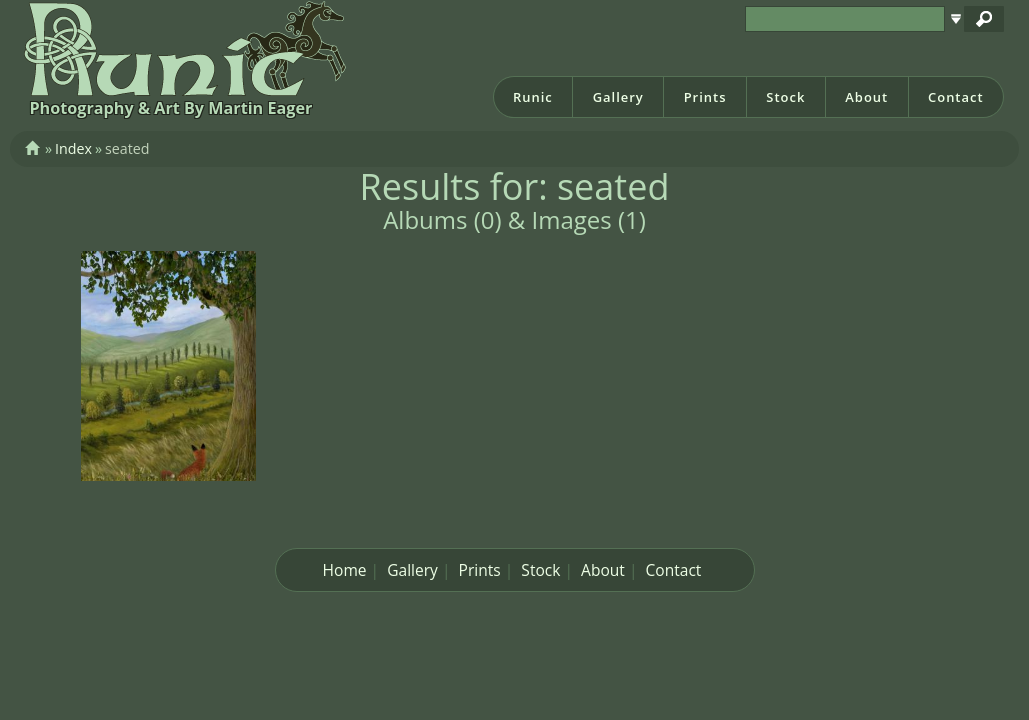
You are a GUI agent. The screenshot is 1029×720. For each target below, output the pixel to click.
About (866, 97)
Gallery (618, 97)
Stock (785, 97)
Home (345, 570)
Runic (533, 97)
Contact (956, 97)
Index (73, 148)
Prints (705, 97)
